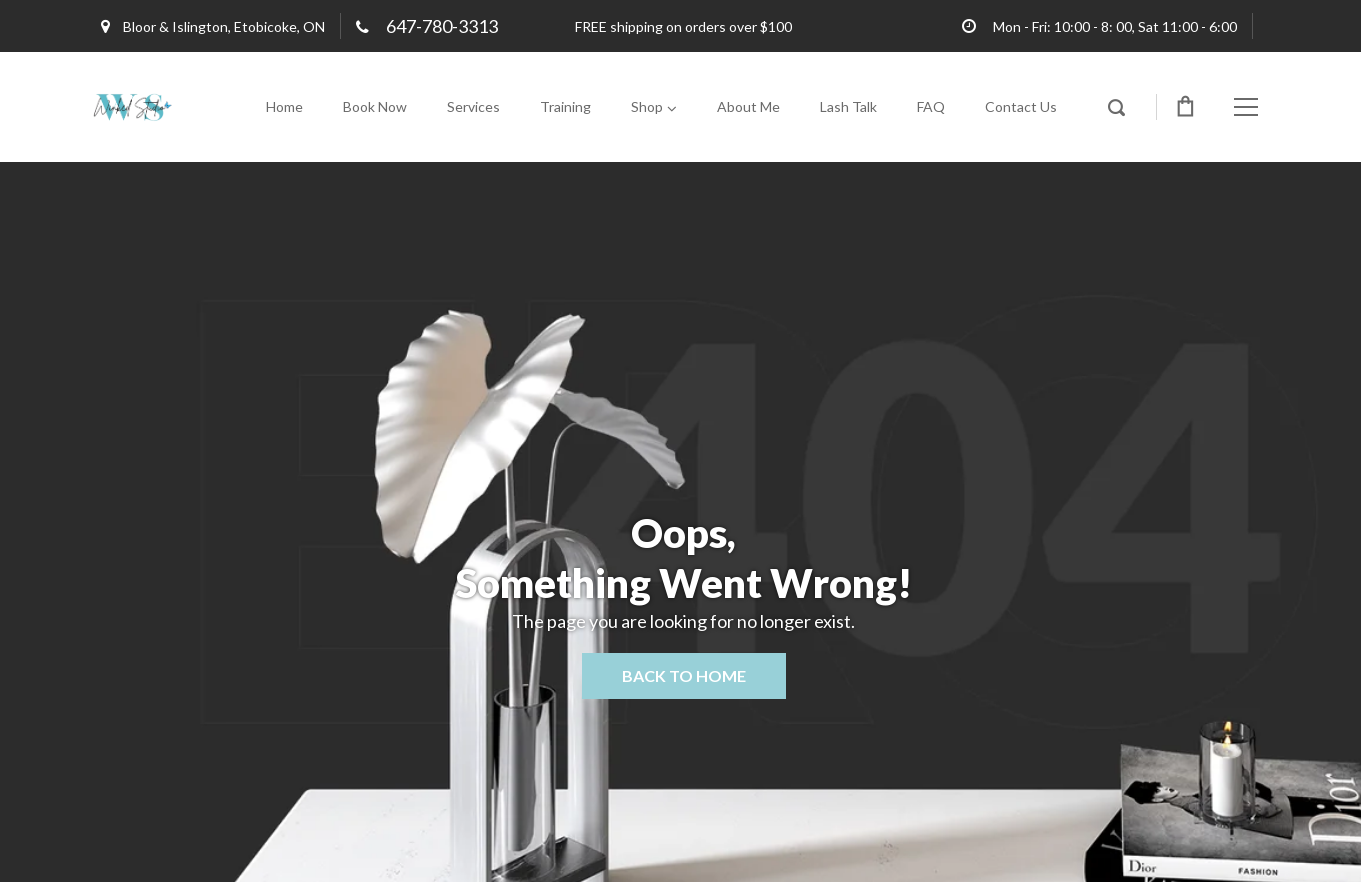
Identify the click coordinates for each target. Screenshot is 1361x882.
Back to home (684, 675)
